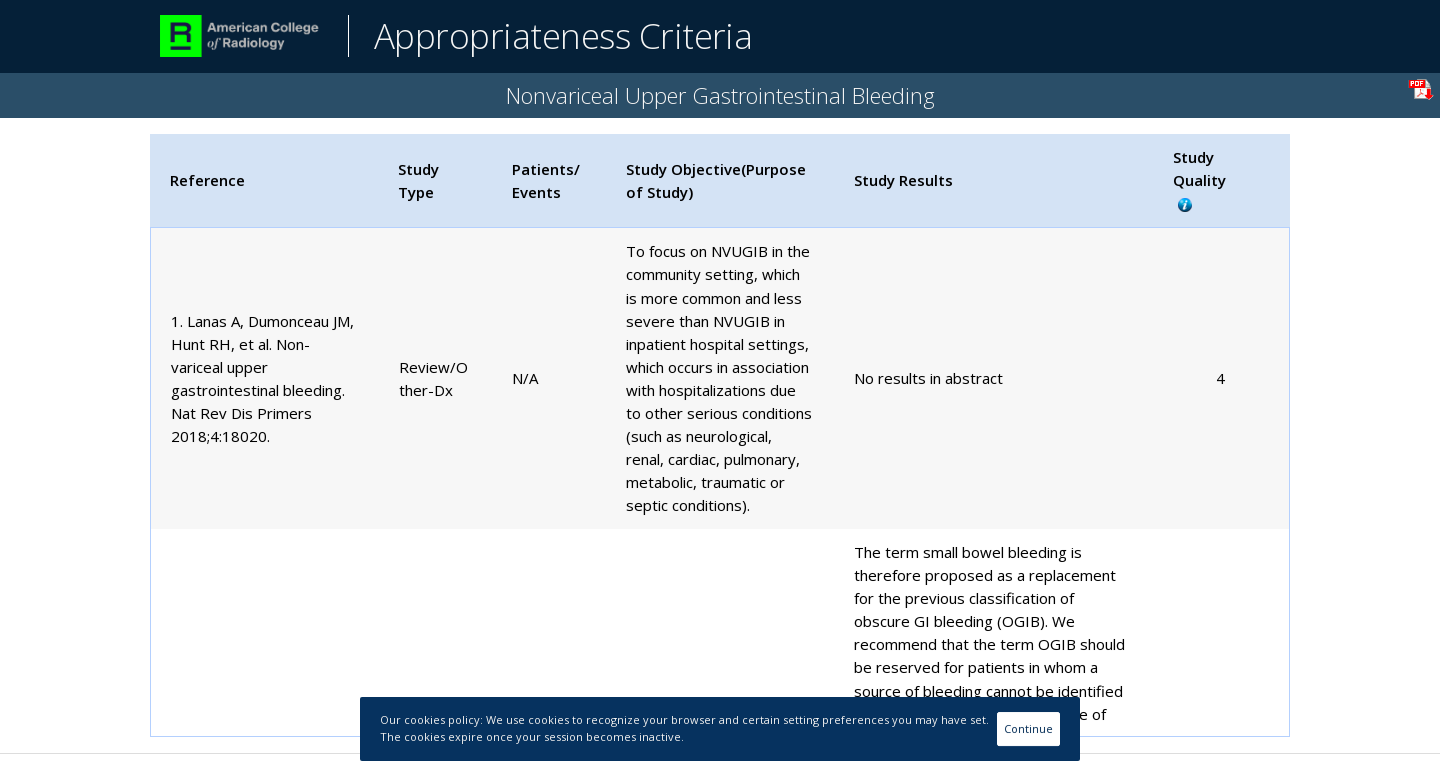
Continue (1028, 728)
